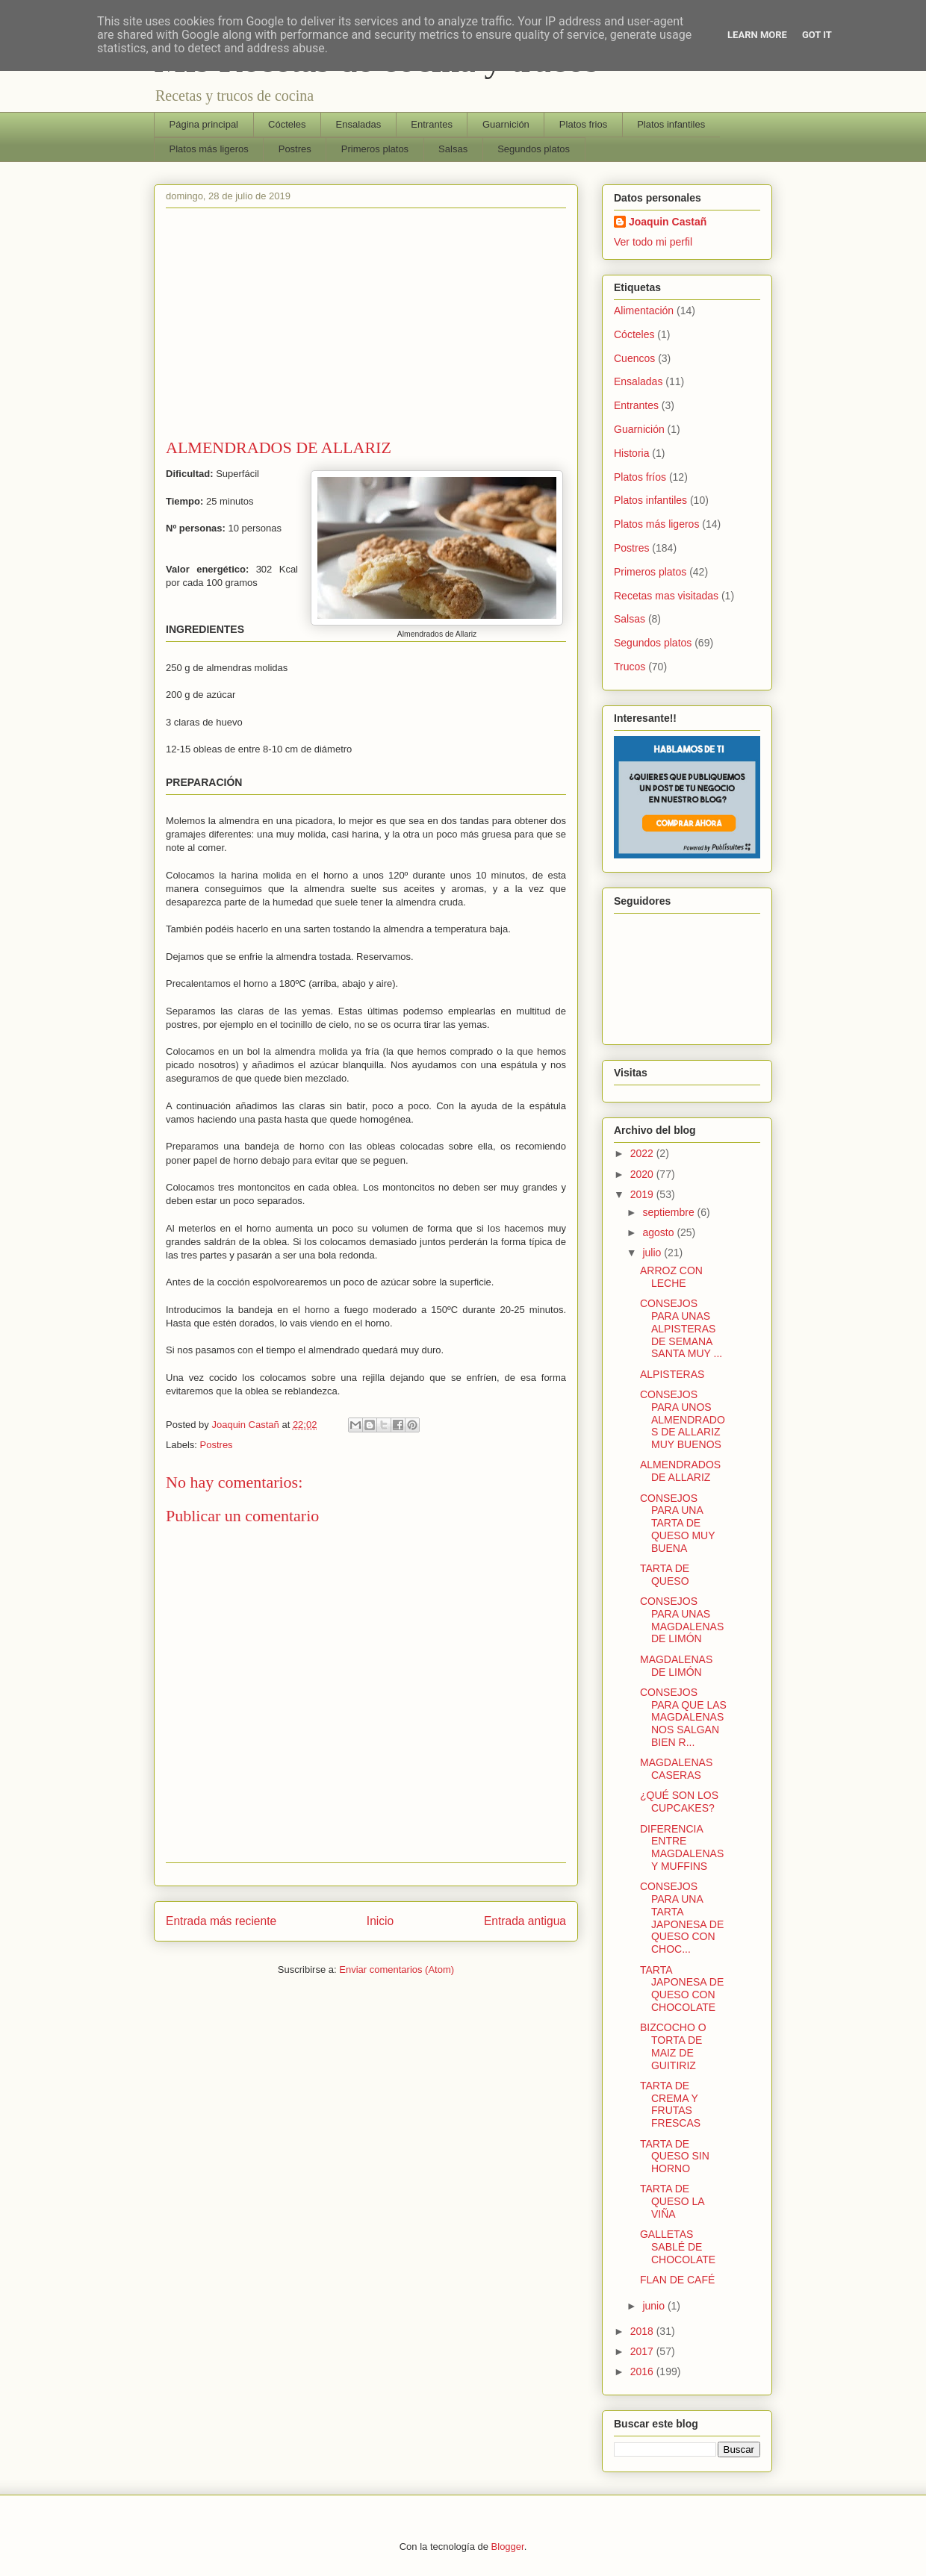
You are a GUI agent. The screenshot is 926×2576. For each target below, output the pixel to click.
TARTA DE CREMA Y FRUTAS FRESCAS (670, 2104)
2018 (643, 2331)
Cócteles (287, 124)
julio (653, 1253)
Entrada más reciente (221, 1921)
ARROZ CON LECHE (671, 1276)
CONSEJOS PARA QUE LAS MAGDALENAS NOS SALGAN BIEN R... (683, 1717)
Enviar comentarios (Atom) (396, 1969)
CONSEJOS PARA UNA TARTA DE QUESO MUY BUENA (677, 1523)
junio (654, 2306)
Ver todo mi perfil (653, 242)
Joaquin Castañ (667, 222)
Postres (295, 149)
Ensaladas (359, 124)
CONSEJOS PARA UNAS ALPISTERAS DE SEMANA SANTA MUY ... (681, 1328)
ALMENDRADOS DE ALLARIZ (680, 1471)
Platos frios (583, 124)
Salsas (452, 149)
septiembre (669, 1212)
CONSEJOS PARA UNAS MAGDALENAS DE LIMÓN (682, 1619)
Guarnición (505, 124)
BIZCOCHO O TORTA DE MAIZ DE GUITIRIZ (673, 2046)
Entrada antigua (525, 1921)
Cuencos (634, 358)
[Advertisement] (366, 326)
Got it (817, 34)
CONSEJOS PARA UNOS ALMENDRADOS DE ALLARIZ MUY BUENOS (682, 1419)
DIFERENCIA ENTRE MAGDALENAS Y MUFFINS (682, 1847)
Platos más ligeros (209, 149)
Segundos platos (533, 149)
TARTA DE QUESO (664, 1574)
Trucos (629, 667)
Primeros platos (374, 149)
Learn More (757, 34)
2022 (643, 1153)
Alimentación (644, 310)
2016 (643, 2371)
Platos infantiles (671, 124)
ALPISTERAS (672, 1374)
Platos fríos (640, 477)
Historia (631, 453)
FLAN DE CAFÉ (677, 2280)
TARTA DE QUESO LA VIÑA (672, 2201)
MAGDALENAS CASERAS (676, 1768)
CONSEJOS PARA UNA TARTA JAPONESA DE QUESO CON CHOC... (682, 1917)
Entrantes (432, 124)
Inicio (380, 1921)
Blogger (507, 2546)
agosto (659, 1232)
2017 (643, 2351)
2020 (643, 1174)
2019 (643, 1194)
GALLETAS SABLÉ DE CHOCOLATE (677, 2246)
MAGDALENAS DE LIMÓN (676, 1665)
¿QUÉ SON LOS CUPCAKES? (679, 1801)
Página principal (204, 124)
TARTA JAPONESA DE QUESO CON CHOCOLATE (682, 1988)
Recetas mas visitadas (666, 596)
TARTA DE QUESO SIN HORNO (674, 2156)
